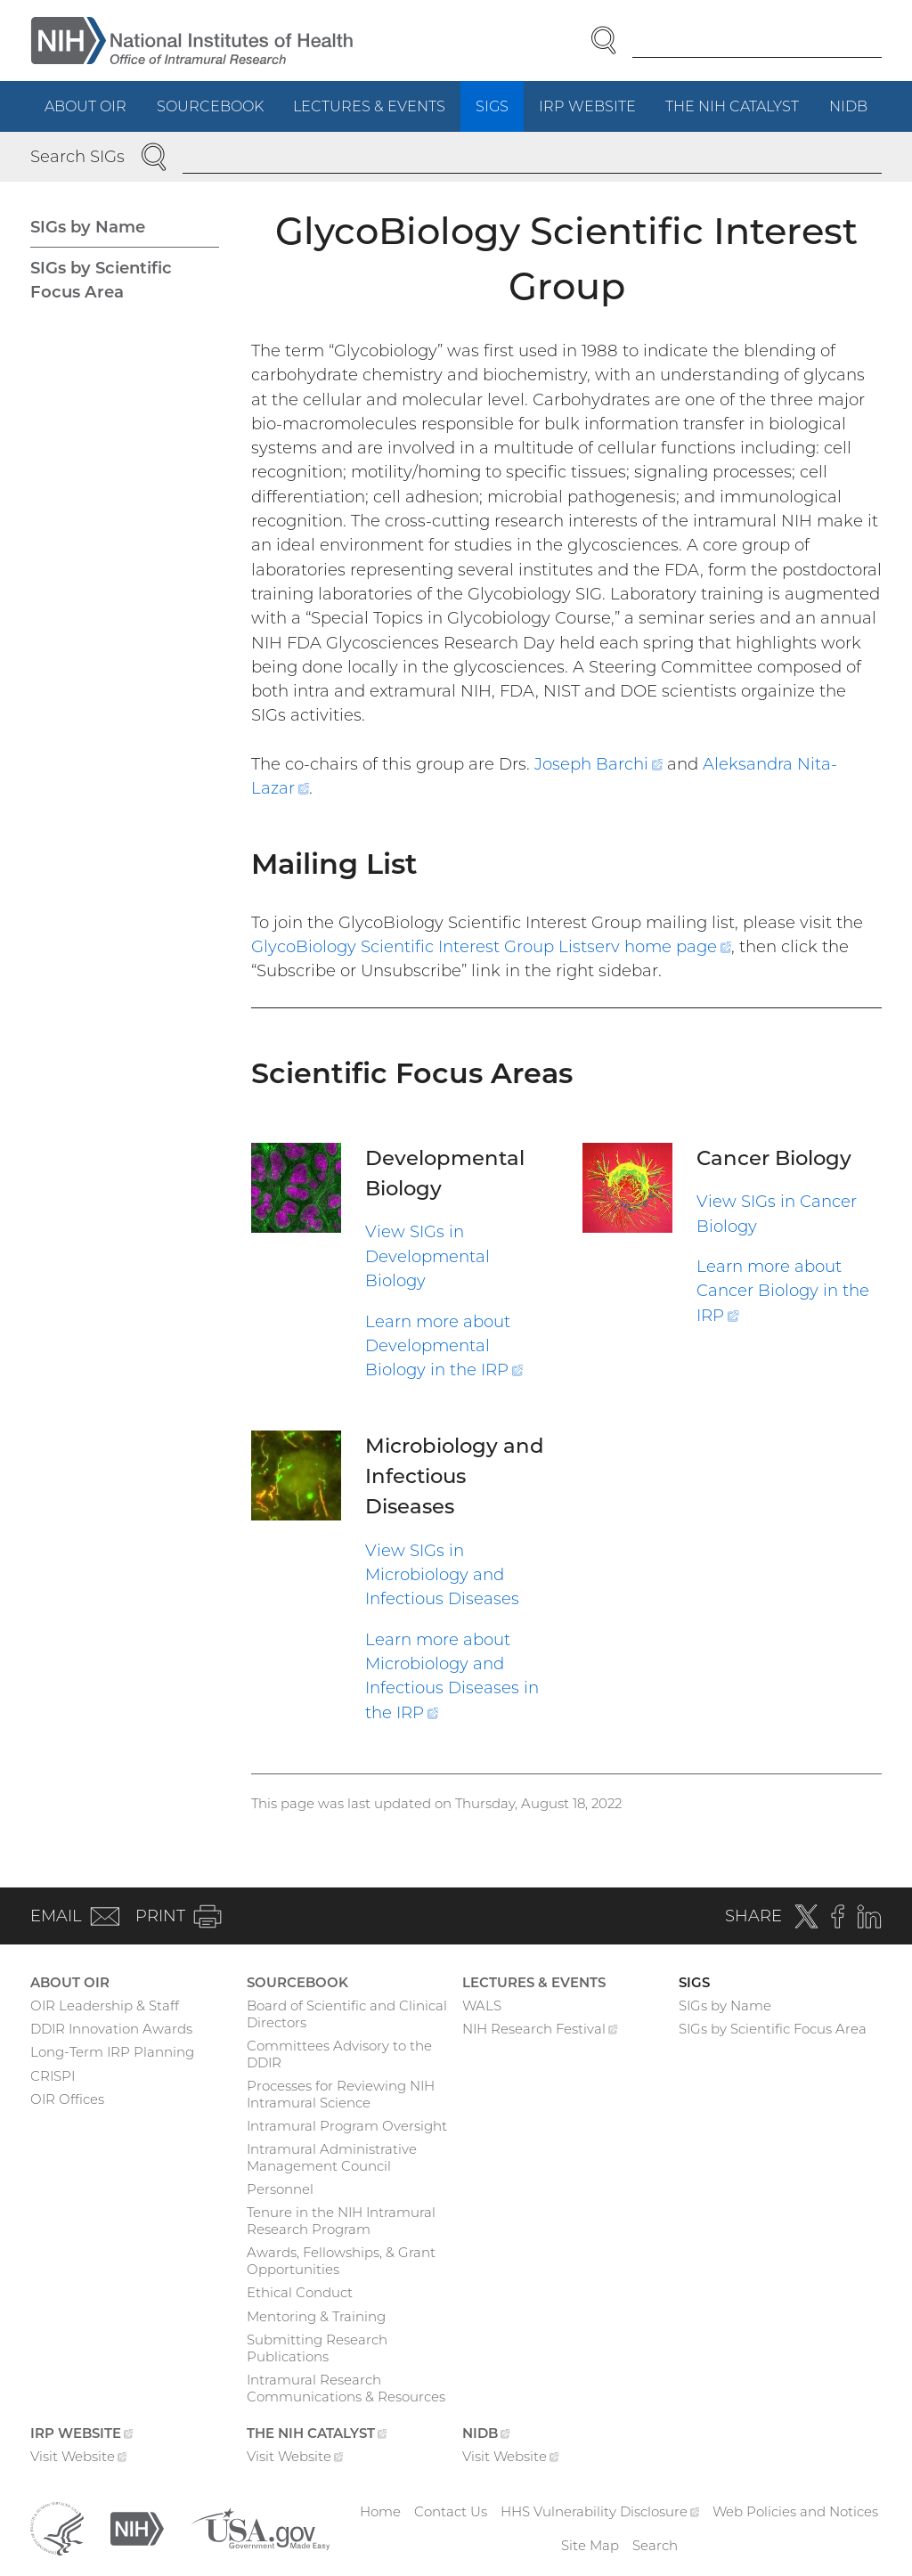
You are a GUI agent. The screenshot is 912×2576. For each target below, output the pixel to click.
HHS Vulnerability (600, 2511)
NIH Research (540, 2031)
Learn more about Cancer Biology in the (782, 1290)
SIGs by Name (87, 226)
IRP (595, 113)
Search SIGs (77, 156)
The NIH (739, 113)
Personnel (280, 2189)
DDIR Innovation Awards (111, 2028)
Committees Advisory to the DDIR (339, 2054)
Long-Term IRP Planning (112, 2051)
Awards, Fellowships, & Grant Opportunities (341, 2261)
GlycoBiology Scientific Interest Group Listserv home (491, 946)
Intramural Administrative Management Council (332, 2157)
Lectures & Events (369, 106)
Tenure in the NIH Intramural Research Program (341, 2221)
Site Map (590, 2545)
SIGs (492, 106)
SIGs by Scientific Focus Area (101, 279)
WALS (481, 2005)
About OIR (85, 106)
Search (655, 2545)
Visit (78, 2458)
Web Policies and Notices (795, 2511)
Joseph (600, 764)
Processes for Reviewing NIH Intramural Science (341, 2094)
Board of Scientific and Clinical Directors (347, 2014)
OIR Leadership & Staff (104, 2005)
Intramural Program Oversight (347, 2125)
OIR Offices (67, 2099)
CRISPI (52, 2075)
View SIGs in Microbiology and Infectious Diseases (442, 1575)
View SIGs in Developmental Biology (427, 1256)
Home (380, 2511)
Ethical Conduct (300, 2292)
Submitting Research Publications (317, 2348)
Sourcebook (210, 106)
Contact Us (450, 2511)
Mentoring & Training (316, 2316)
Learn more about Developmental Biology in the (444, 1346)
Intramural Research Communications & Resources (346, 2388)
